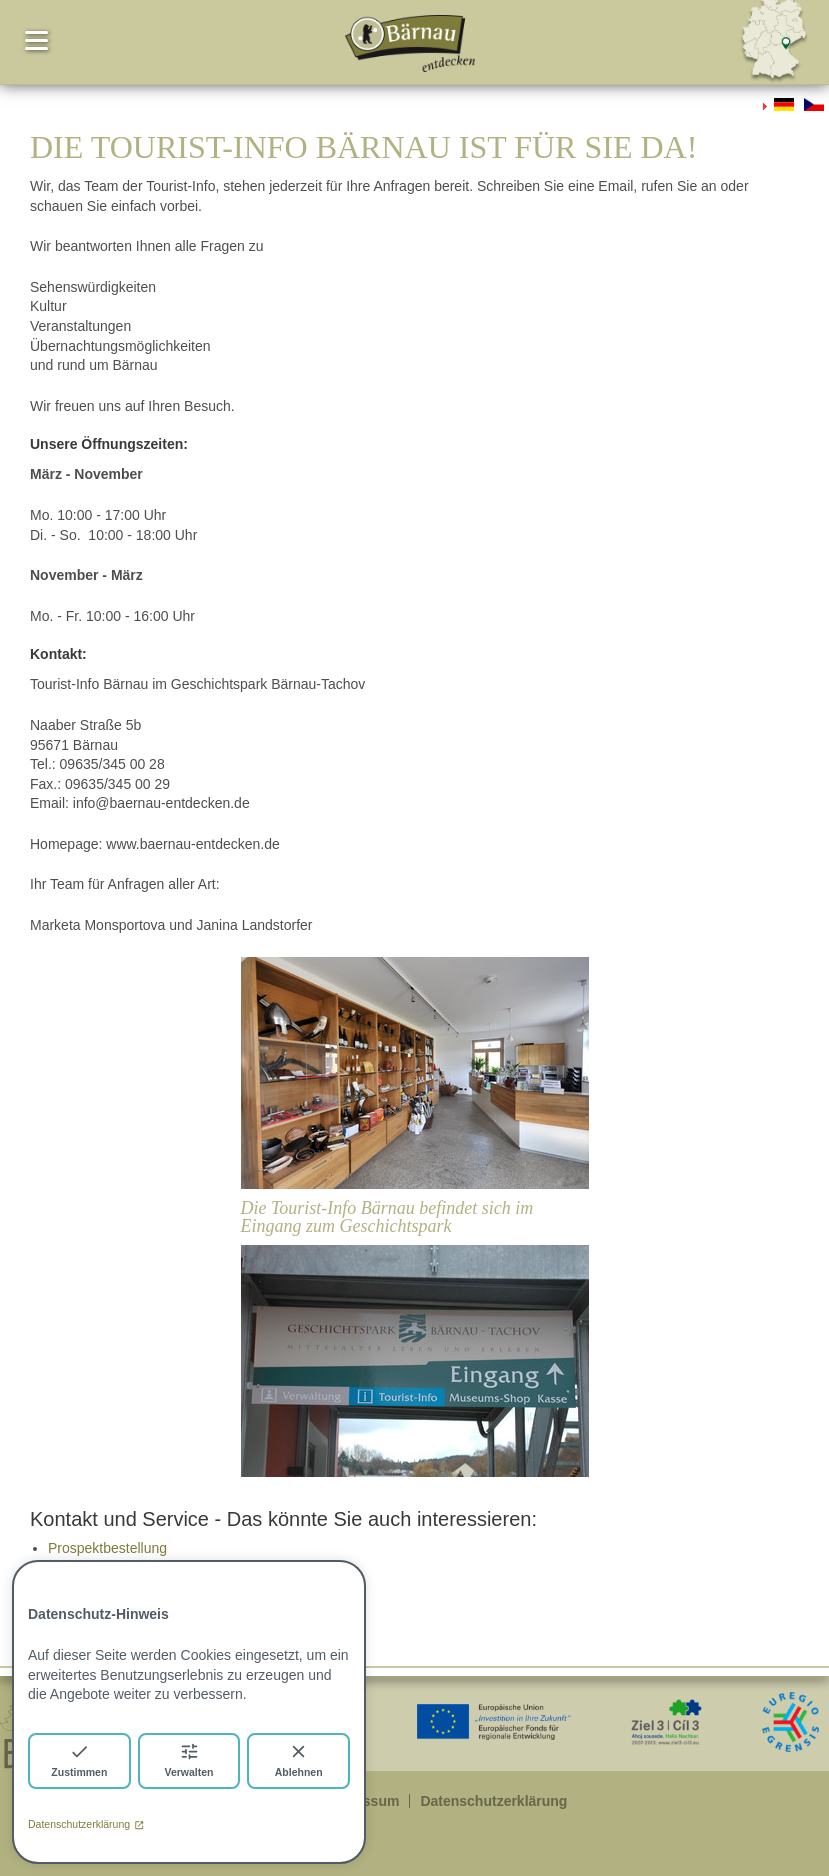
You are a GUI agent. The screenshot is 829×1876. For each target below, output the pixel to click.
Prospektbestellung (107, 1548)
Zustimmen (79, 1759)
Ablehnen (299, 1759)
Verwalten (188, 1759)
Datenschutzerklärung (86, 1824)
